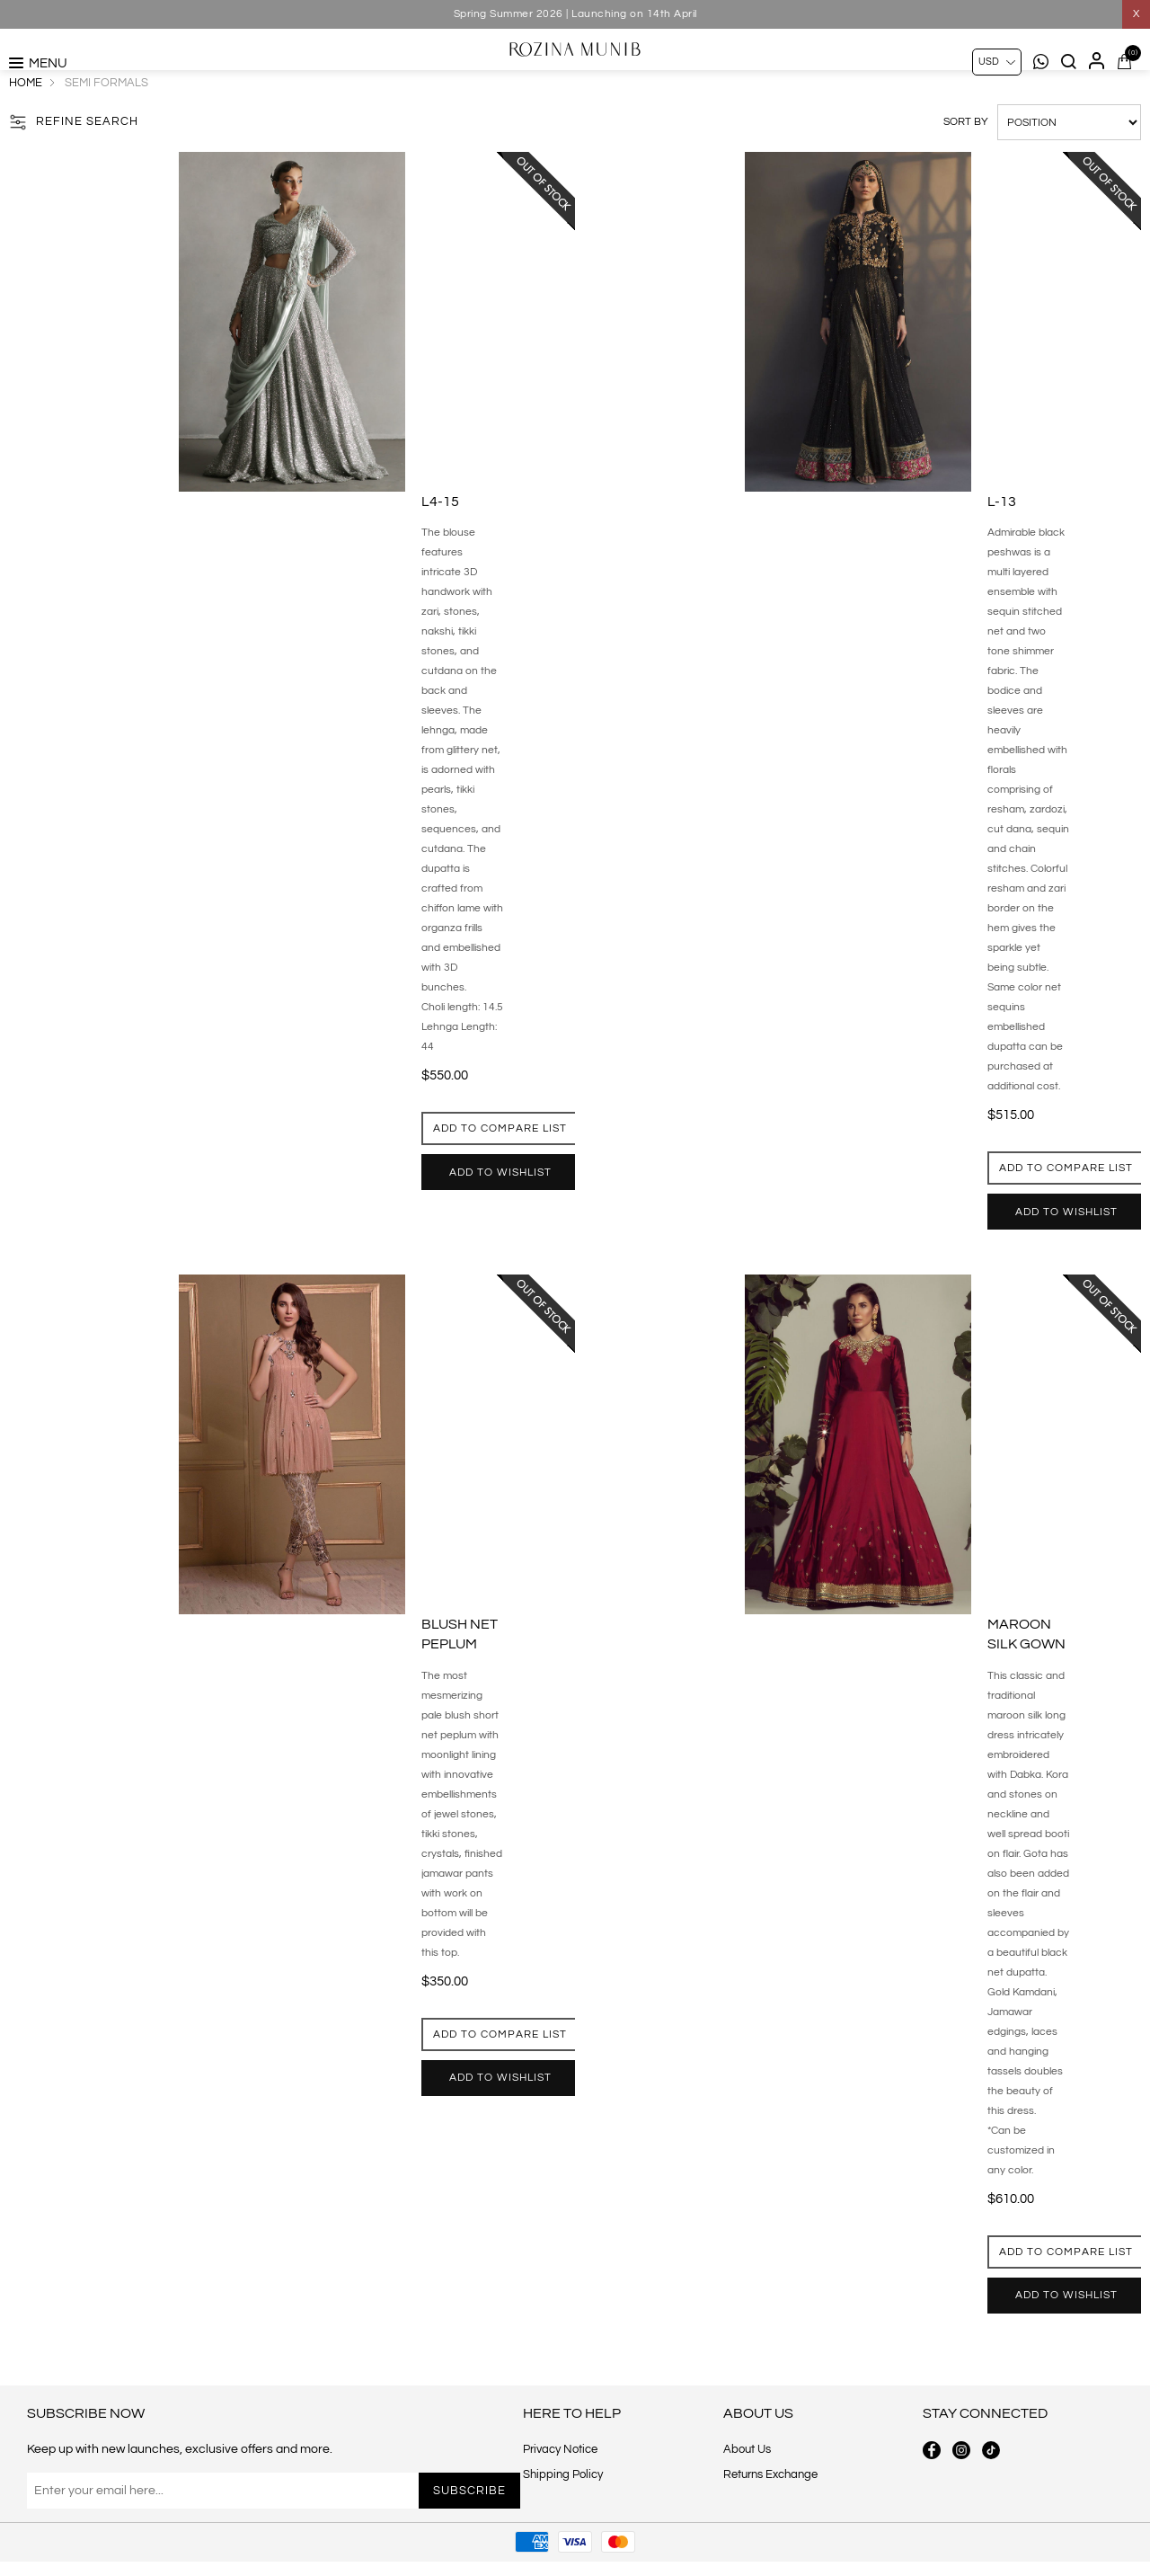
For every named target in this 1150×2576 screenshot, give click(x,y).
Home (25, 122)
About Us (747, 2498)
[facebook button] (932, 2499)
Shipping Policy (563, 2523)
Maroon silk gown (1026, 1674)
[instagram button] (961, 2499)
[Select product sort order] (1069, 162)
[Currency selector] (997, 62)
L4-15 (440, 541)
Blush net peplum (459, 1674)
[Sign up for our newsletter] (219, 2539)
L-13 (1001, 541)
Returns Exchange (770, 2523)
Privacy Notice (560, 2498)
